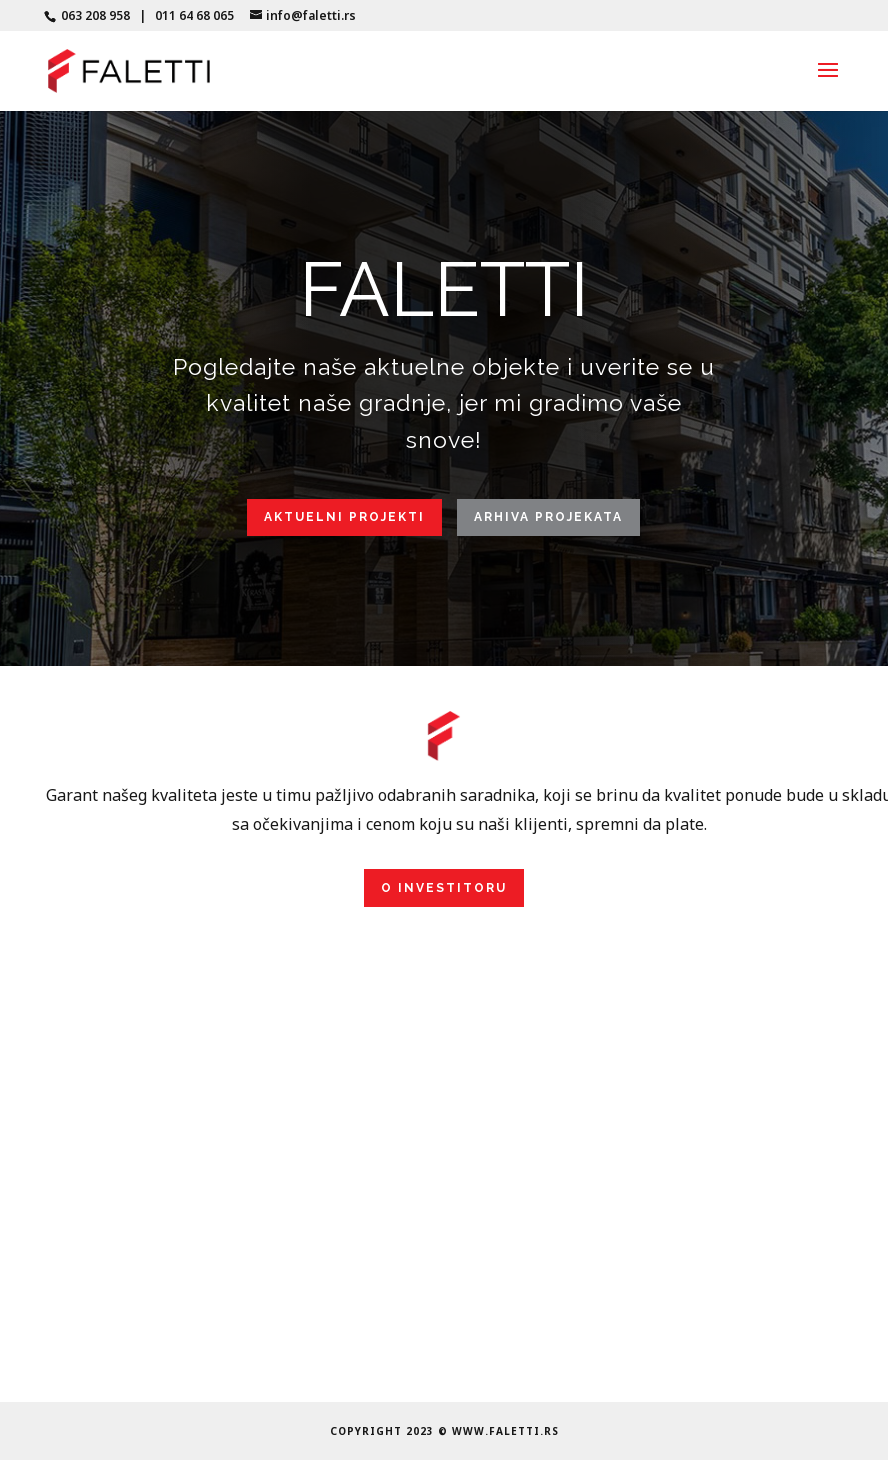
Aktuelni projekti (344, 517)
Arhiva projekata (548, 517)
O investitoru (444, 888)
